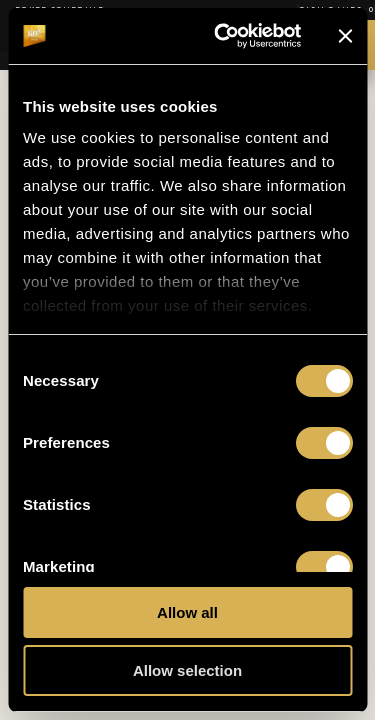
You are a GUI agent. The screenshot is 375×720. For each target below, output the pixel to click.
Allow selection (187, 670)
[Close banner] (345, 36)
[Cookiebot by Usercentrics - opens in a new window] (223, 36)
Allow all (187, 612)
